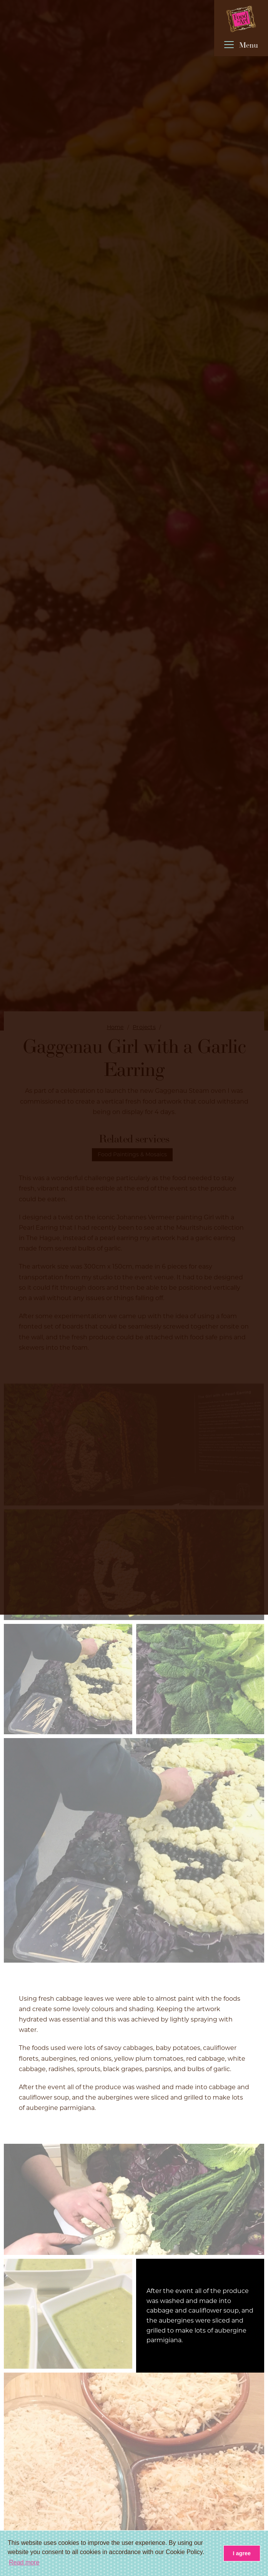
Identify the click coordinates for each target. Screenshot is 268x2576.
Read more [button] (24, 2562)
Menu (241, 46)
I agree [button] (242, 2553)
